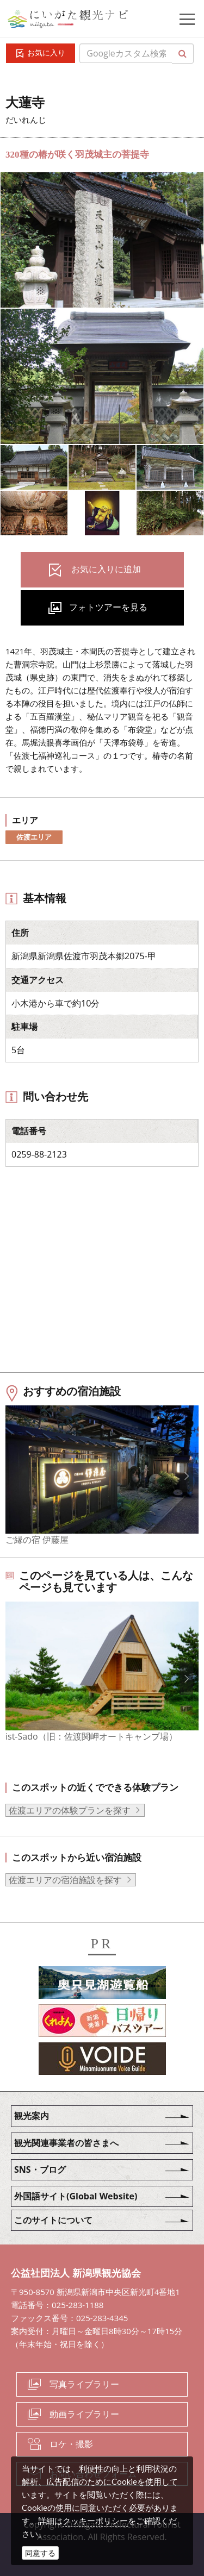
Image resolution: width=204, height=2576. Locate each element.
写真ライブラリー (84, 2384)
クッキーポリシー (95, 2520)
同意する (40, 2553)
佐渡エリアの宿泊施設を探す (65, 1880)
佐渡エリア (34, 837)
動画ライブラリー (84, 2414)
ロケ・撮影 (71, 2444)
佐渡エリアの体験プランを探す (70, 1810)
